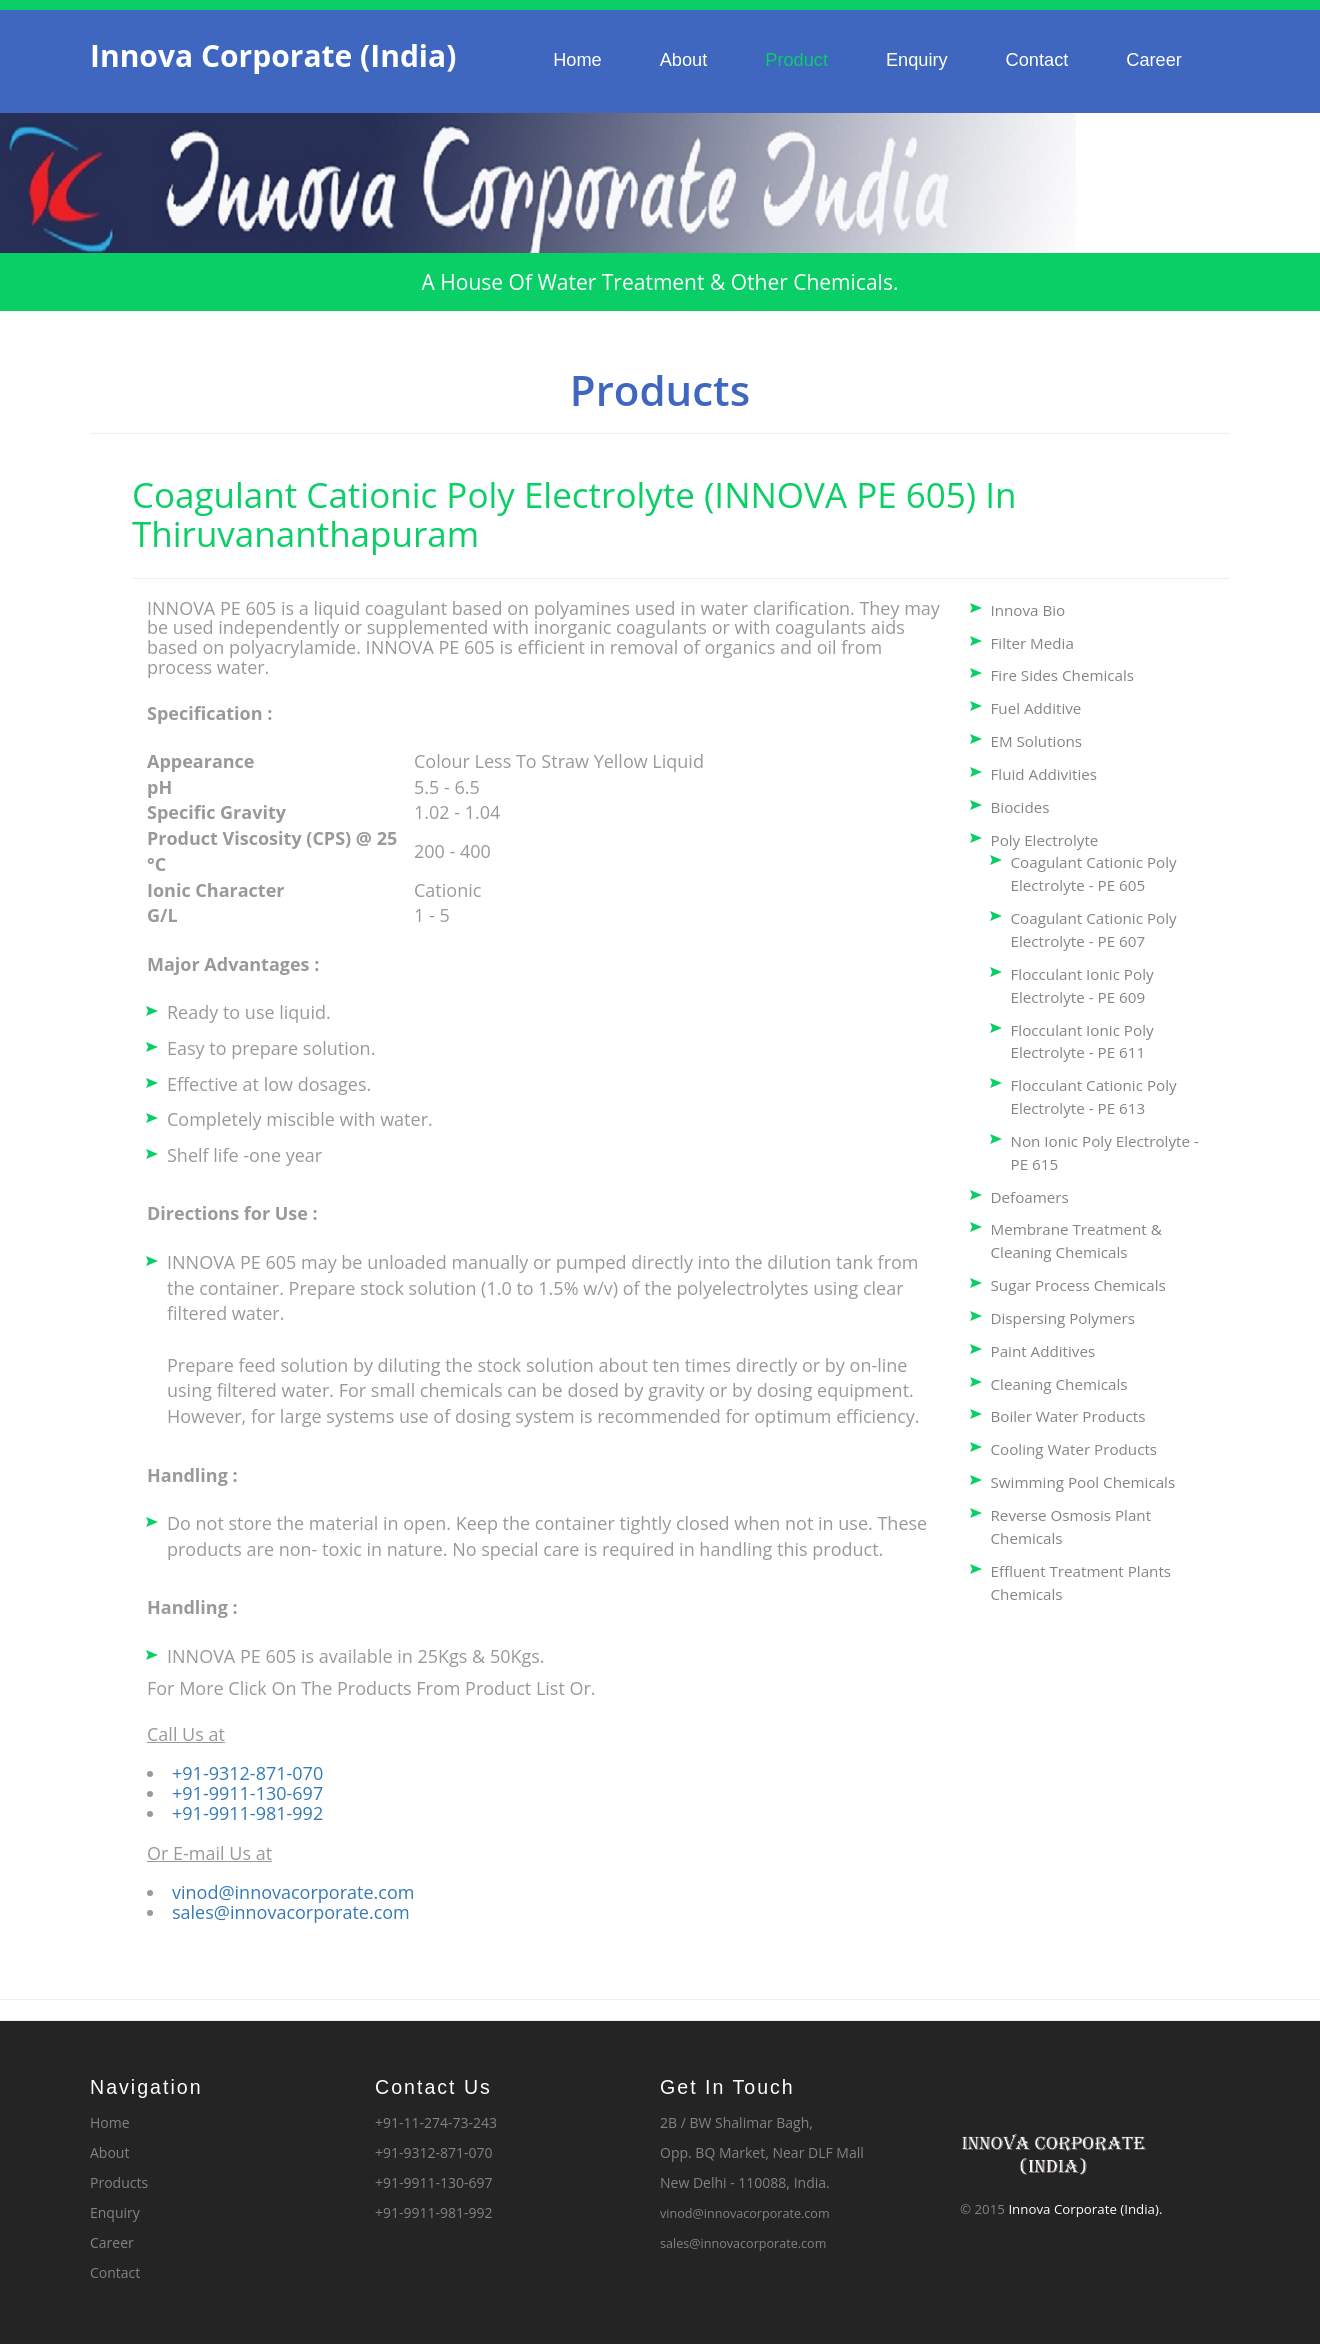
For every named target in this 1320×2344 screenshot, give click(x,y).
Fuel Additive (1036, 708)
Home (577, 60)
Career (1154, 60)
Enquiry (917, 60)
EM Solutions (1037, 741)
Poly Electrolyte (1045, 840)
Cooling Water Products (1074, 1449)
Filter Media (1032, 643)
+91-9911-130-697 (247, 1793)
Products (119, 2182)
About (684, 60)
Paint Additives (1043, 1351)
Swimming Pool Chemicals (1083, 1482)
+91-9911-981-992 (247, 1813)
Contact (1037, 60)
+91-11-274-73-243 (436, 2122)
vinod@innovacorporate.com (293, 1892)
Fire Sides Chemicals (1063, 675)
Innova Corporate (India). (1085, 2209)
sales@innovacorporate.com (291, 1912)
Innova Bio (1028, 610)
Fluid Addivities (1044, 774)
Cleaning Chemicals (1059, 1384)
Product (796, 60)
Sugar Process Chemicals (1078, 1285)
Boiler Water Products (1068, 1416)
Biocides (1020, 807)
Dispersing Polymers (1063, 1318)
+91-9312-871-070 (247, 1773)
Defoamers (1030, 1197)
